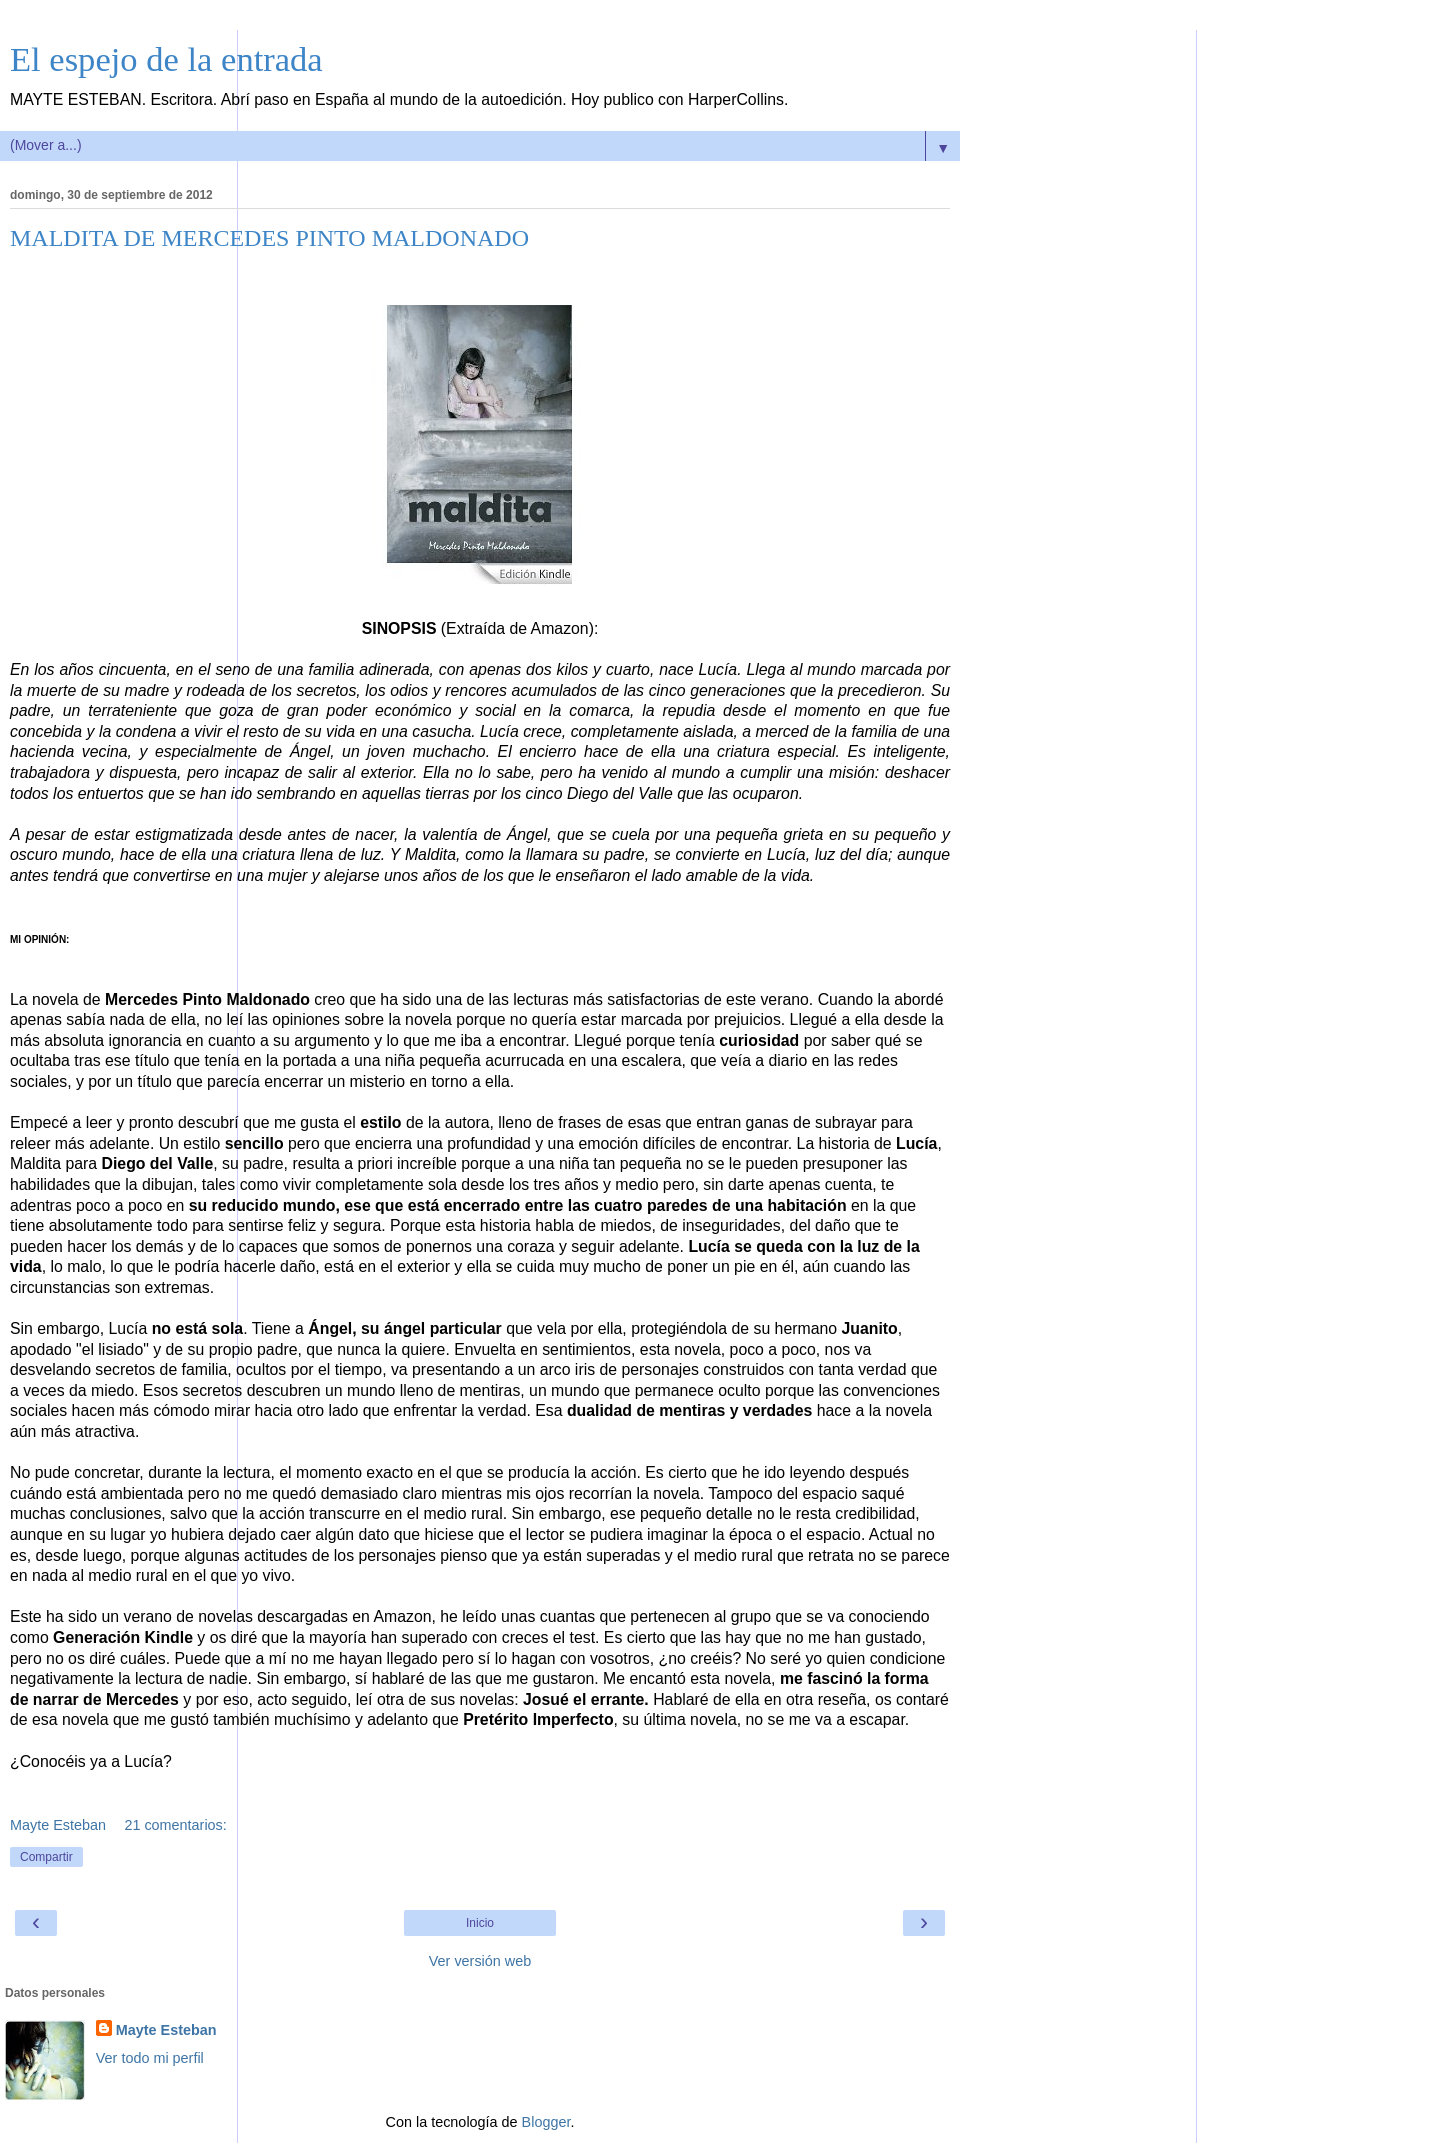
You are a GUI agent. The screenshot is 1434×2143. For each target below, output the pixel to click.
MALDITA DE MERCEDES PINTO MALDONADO (269, 238)
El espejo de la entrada (166, 59)
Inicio (480, 1923)
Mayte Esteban (166, 2030)
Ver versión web (480, 1961)
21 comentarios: (175, 1825)
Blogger (546, 2122)
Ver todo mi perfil (150, 2058)
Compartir (46, 1857)
